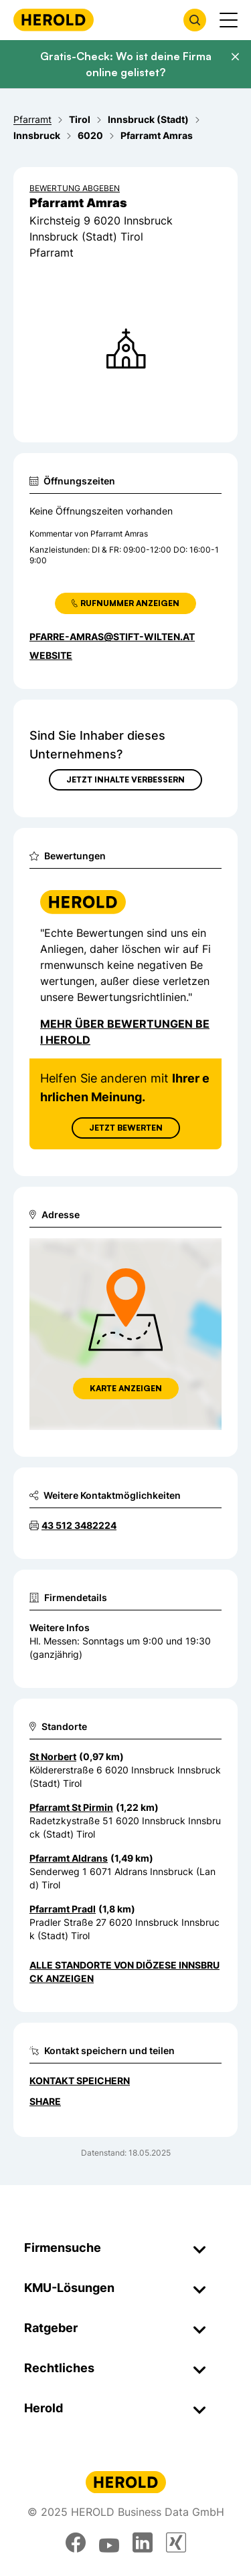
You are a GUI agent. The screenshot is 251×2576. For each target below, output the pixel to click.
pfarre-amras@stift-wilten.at (112, 636)
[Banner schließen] (235, 57)
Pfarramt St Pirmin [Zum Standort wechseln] (71, 1807)
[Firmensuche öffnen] (194, 20)
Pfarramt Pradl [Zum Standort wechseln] (62, 1908)
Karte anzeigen (126, 1388)
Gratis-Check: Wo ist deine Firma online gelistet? (126, 64)
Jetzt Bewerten (126, 1128)
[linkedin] (143, 2543)
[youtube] (109, 2543)
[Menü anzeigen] (229, 20)
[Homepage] (53, 20)
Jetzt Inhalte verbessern (125, 779)
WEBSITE (50, 655)
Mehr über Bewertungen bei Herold (125, 1031)
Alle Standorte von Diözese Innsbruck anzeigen (124, 1971)
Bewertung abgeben (74, 188)
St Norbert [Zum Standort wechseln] (52, 1756)
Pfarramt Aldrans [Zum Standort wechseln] (68, 1858)
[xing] (176, 2543)
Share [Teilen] (45, 2101)
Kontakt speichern (79, 2080)
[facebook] (76, 2543)
